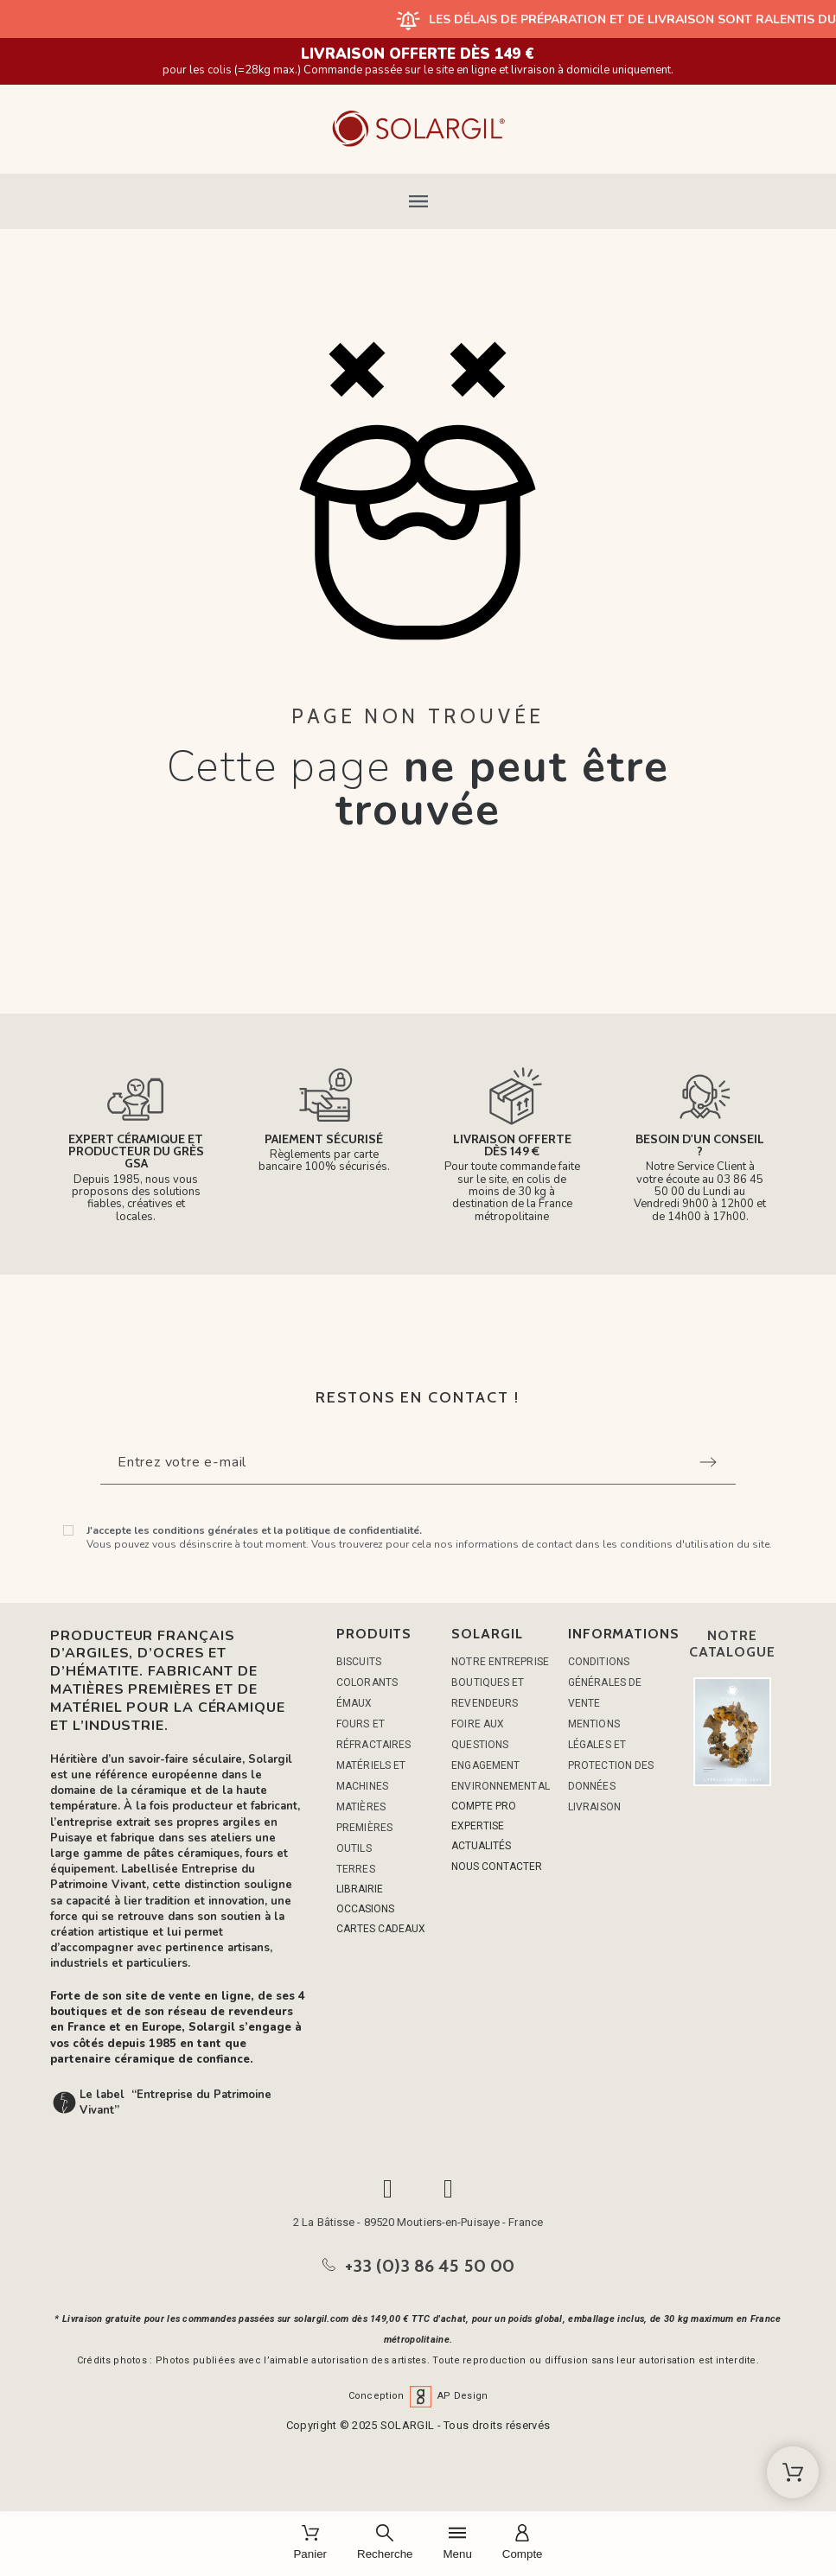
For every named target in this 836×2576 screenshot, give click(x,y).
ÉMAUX (354, 1703)
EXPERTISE (477, 1826)
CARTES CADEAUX (380, 1929)
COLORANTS (367, 1682)
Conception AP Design (418, 2395)
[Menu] (457, 2543)
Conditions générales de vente (604, 1682)
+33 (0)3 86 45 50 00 (429, 2265)
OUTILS (354, 1848)
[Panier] (309, 2543)
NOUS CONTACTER (496, 1866)
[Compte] (523, 2543)
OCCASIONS (365, 1909)
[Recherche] (384, 2543)
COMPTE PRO (483, 1806)
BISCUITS (358, 1662)
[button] (418, 201)
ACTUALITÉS (481, 1846)
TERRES (355, 1869)
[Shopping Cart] (793, 2472)
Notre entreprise (500, 1662)
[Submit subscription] (708, 1462)
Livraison (594, 1807)
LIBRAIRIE (359, 1889)
